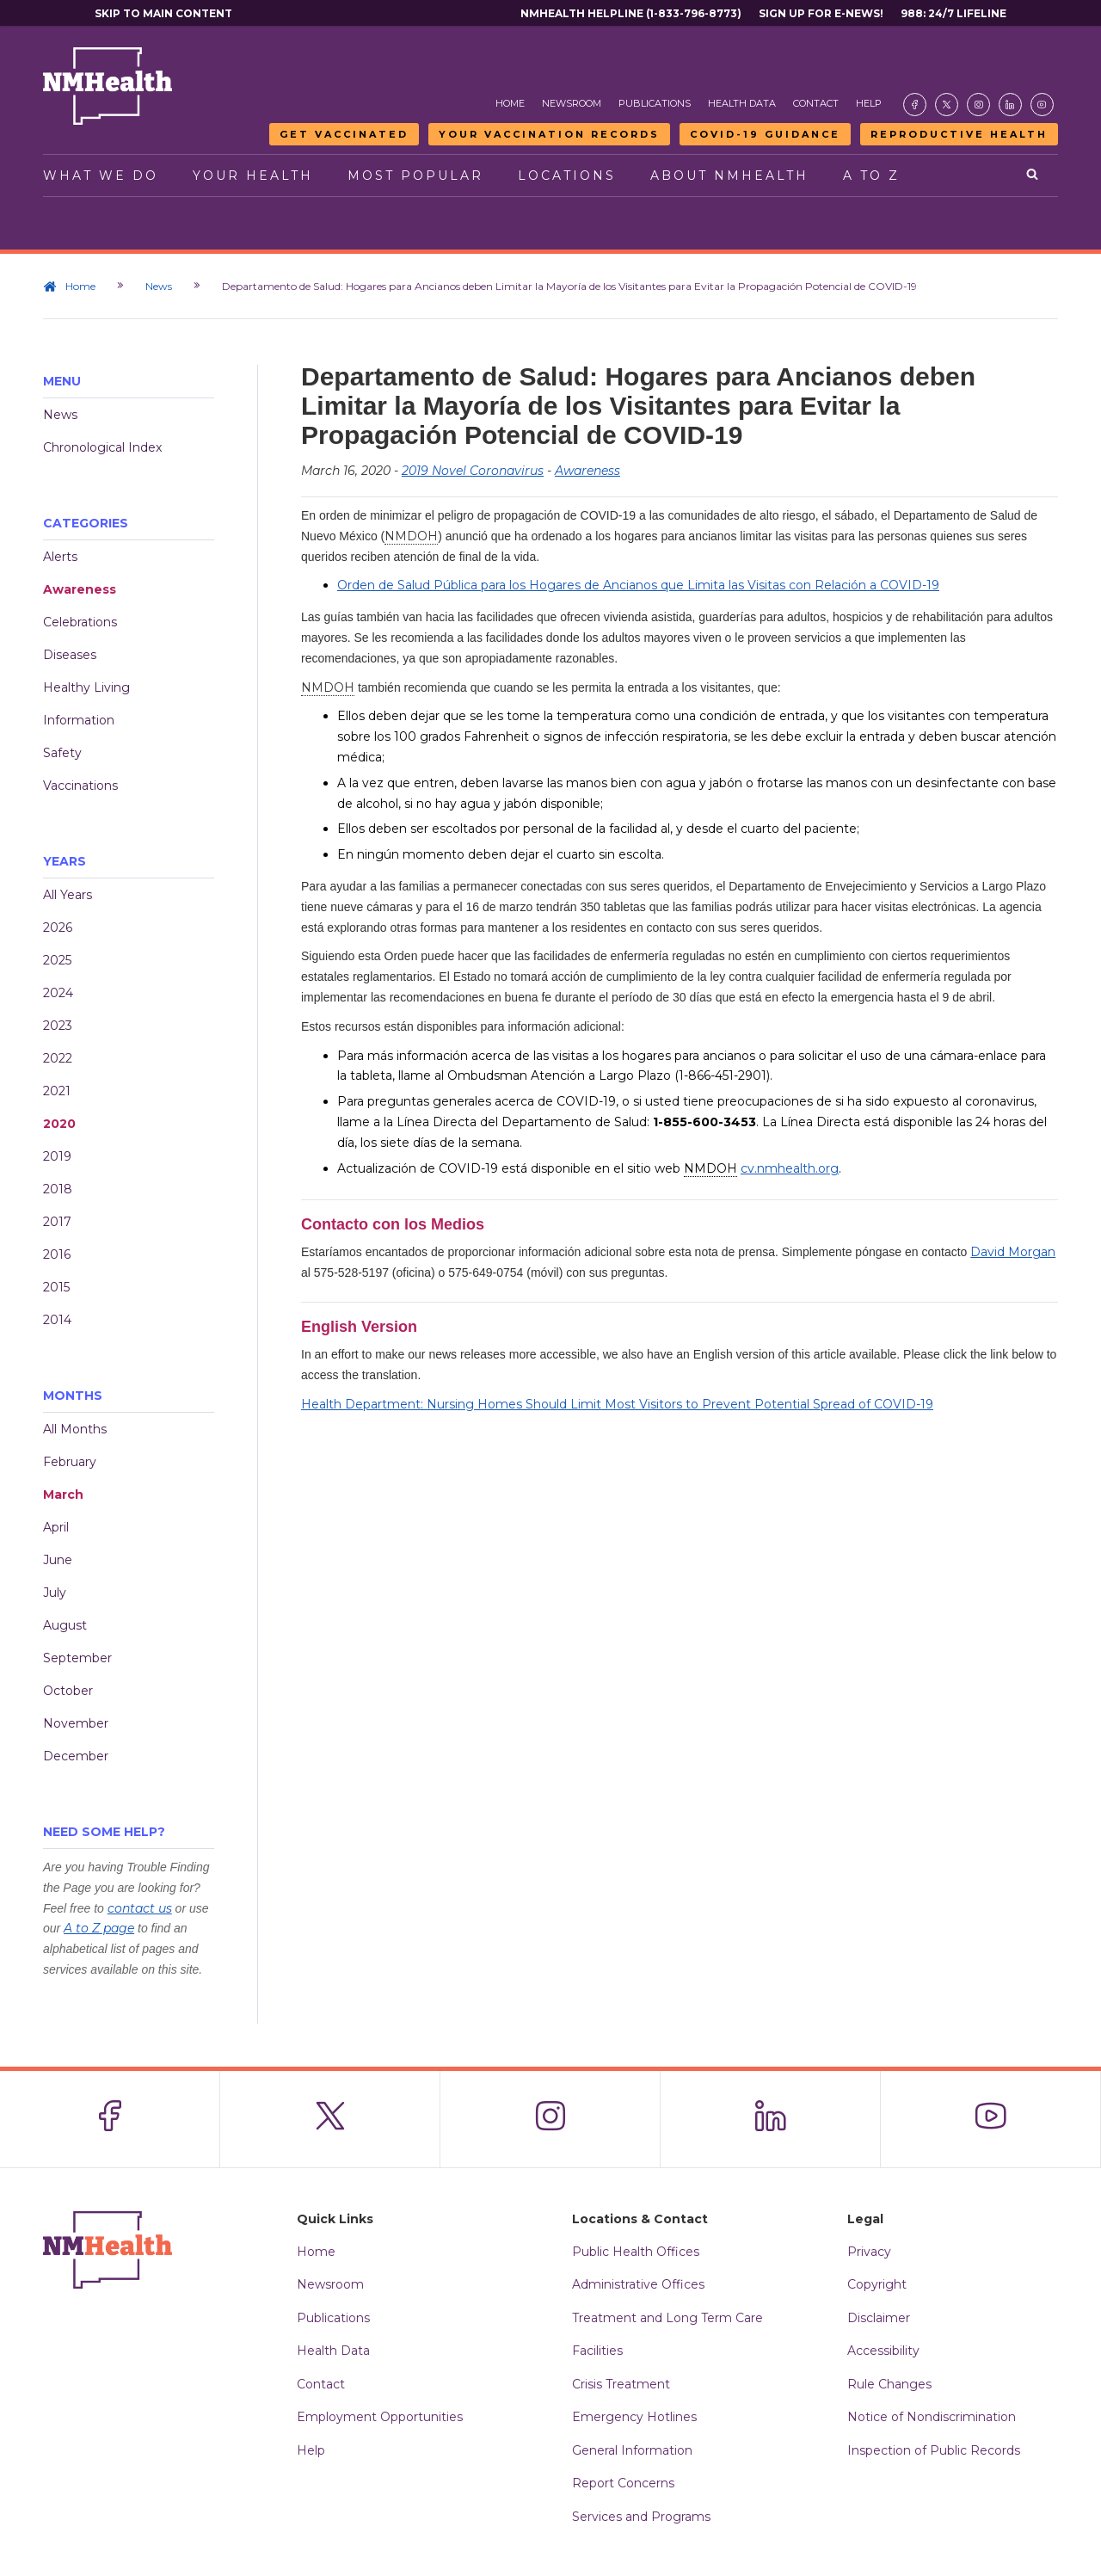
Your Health (253, 175)
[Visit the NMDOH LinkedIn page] (1010, 104)
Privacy (869, 2251)
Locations (567, 175)
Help (869, 103)
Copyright (877, 2284)
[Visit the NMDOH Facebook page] (915, 104)
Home (510, 103)
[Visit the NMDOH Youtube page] (1042, 104)
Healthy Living (86, 687)
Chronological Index (102, 447)
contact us (140, 1908)
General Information (632, 2450)
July (54, 1592)
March (63, 1494)
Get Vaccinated (344, 134)
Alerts (60, 556)
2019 (57, 1156)
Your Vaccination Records (549, 134)
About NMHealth (729, 175)
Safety (62, 753)
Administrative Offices (638, 2284)
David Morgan (1012, 1252)
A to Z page (99, 1928)
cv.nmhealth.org (790, 1168)
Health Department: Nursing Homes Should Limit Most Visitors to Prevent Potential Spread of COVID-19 (617, 1404)
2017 (57, 1221)
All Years (67, 895)
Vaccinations (80, 785)
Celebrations (80, 622)
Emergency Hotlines (634, 2417)
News (158, 286)
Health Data (742, 103)
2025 (57, 960)
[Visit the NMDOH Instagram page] (978, 104)
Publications (654, 103)
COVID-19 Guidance (765, 134)
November (75, 1723)
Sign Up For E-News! (821, 13)
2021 (57, 1091)
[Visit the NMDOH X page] (947, 104)
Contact (816, 103)
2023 (57, 1025)
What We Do (100, 175)
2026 (57, 927)
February (69, 1462)
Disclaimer (878, 2318)
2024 (58, 993)
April (56, 1527)
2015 (56, 1287)
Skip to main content (163, 13)
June (57, 1560)
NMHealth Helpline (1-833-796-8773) (630, 13)
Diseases (69, 654)
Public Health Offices (635, 2251)
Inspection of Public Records (933, 2450)
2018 (57, 1189)
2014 (57, 1320)
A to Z (871, 175)
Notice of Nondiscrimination (931, 2417)
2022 (57, 1058)
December (75, 1756)
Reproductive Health (959, 134)
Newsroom (571, 103)
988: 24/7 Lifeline (953, 13)
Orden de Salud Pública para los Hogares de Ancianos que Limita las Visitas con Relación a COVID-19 (638, 585)
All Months (75, 1429)
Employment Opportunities (380, 2417)
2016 (57, 1254)
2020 (59, 1123)
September (77, 1658)
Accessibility (883, 2350)
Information (78, 720)
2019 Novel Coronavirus (473, 470)
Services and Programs (641, 2516)
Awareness (79, 589)
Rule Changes (889, 2384)
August (65, 1625)
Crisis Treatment (621, 2384)
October (68, 1690)
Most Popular (415, 175)
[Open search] (1033, 175)
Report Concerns (623, 2483)
